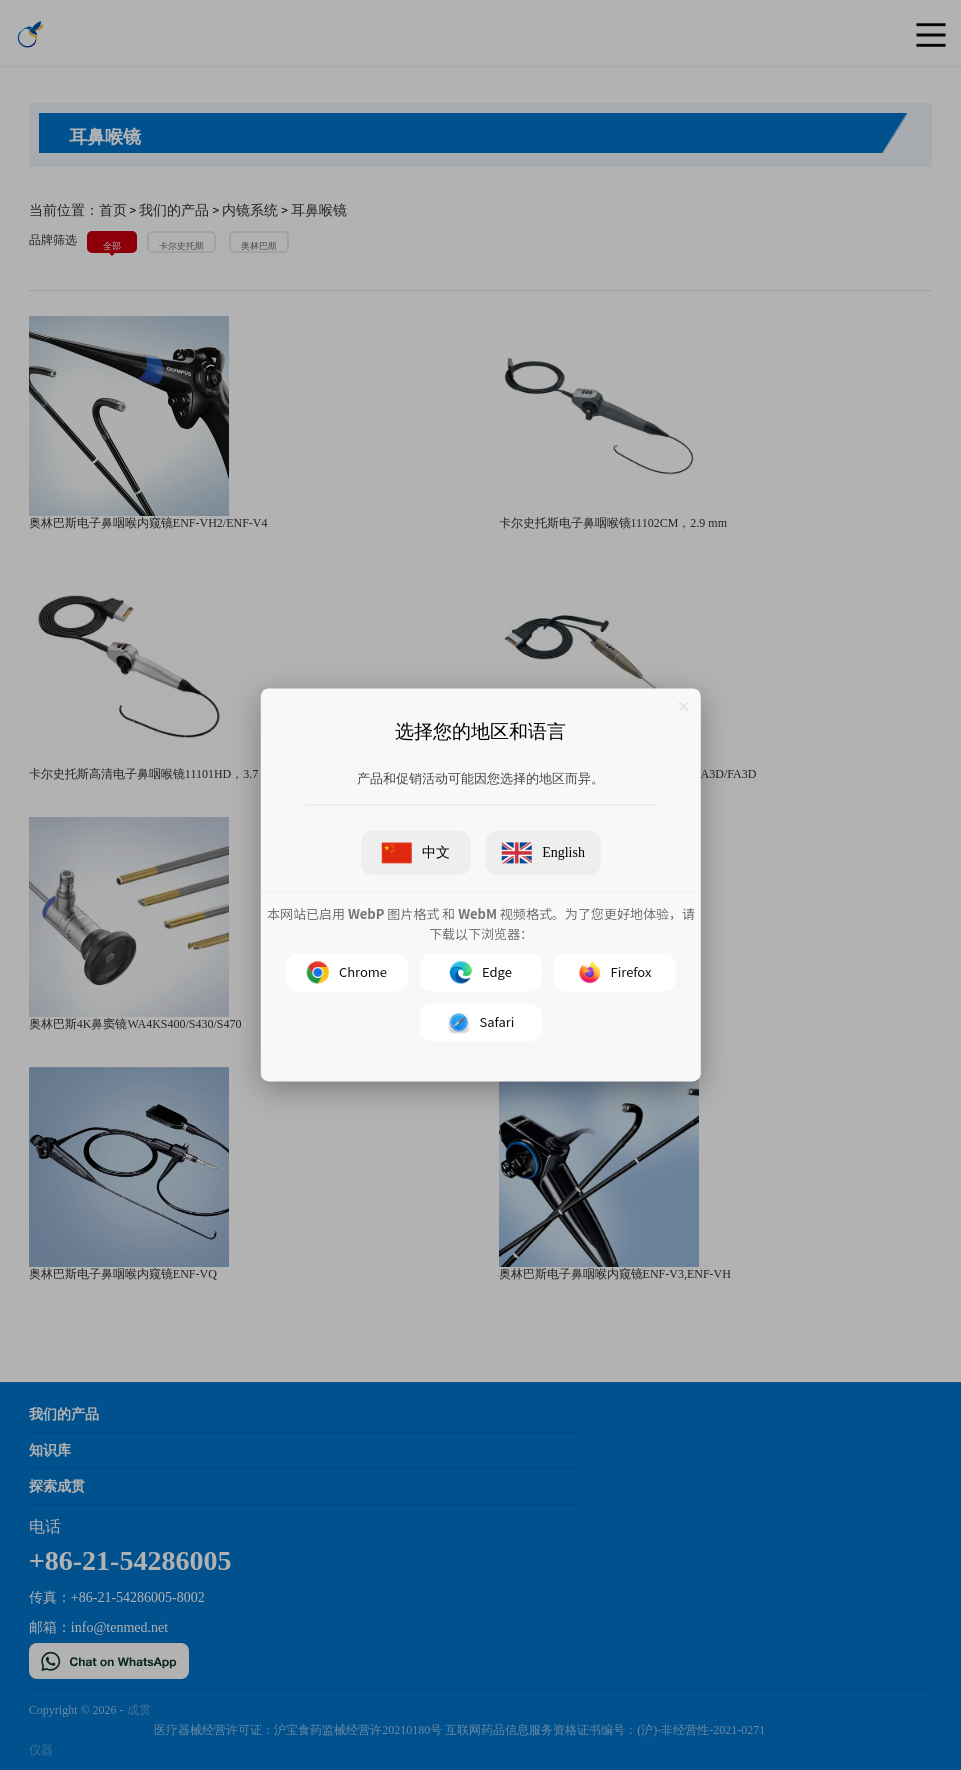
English (543, 853)
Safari (480, 1023)
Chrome (346, 973)
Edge (481, 973)
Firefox (614, 973)
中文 (416, 853)
